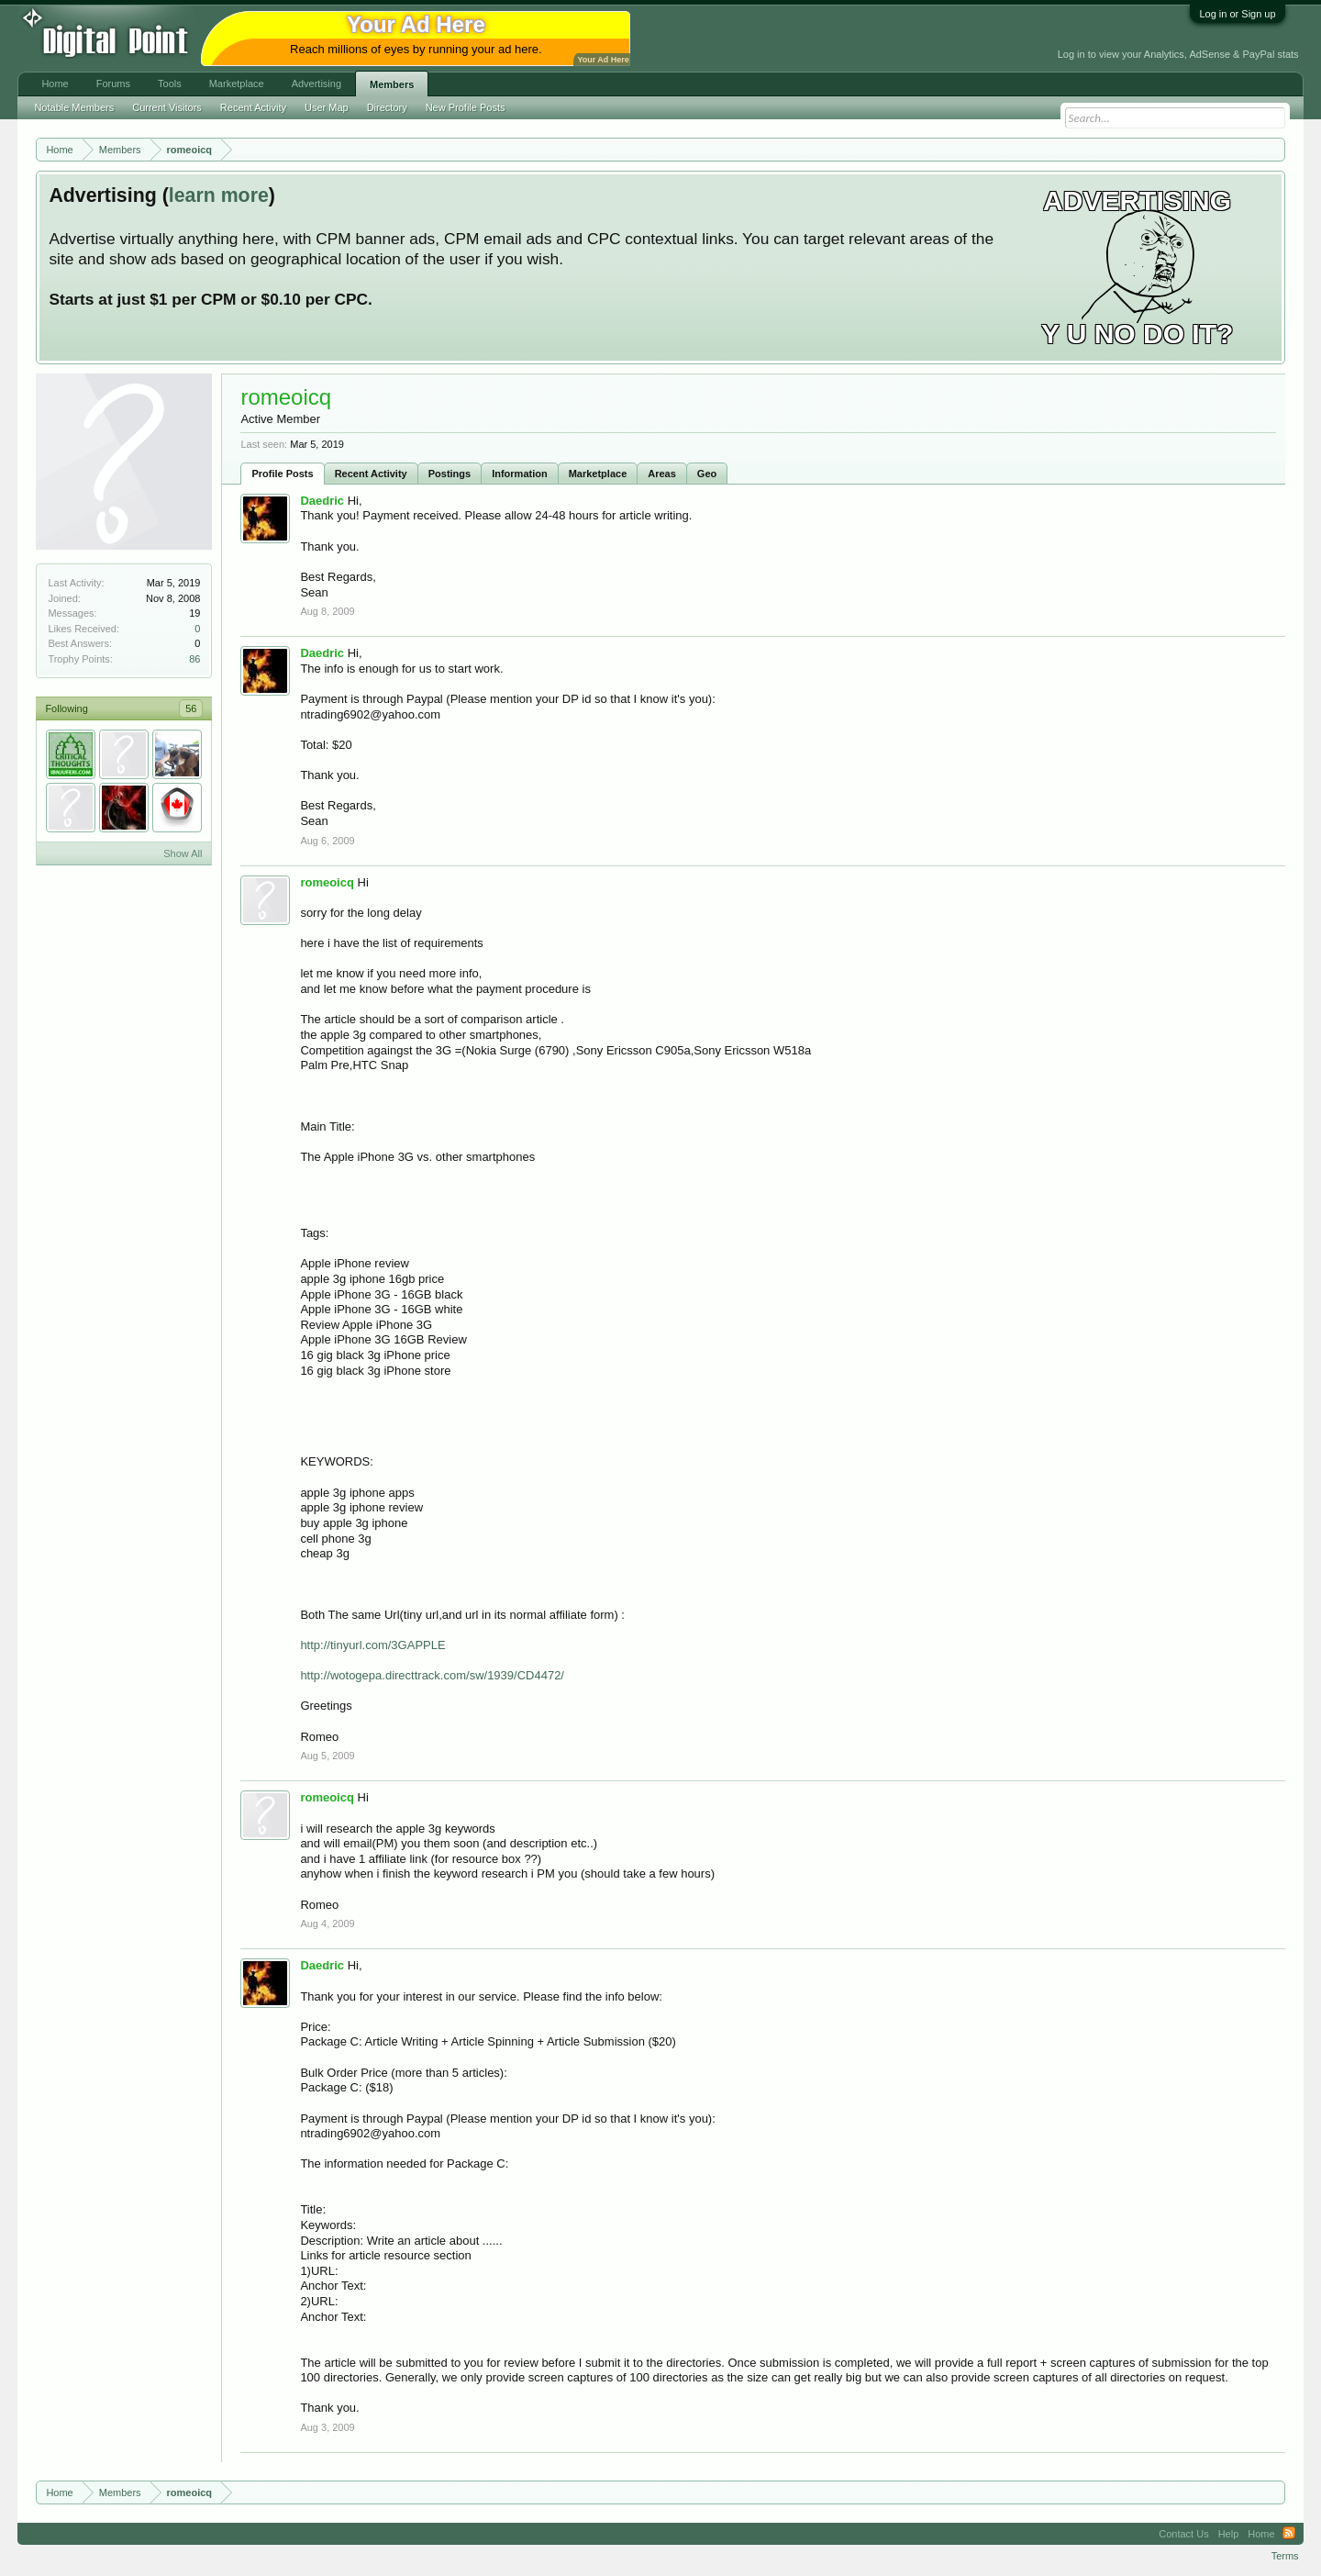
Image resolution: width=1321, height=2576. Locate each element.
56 (190, 708)
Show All (182, 853)
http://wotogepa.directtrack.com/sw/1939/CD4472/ (432, 1675)
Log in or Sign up (1237, 13)
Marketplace (598, 473)
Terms (1285, 2555)
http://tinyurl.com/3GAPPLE (372, 1645)
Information (520, 473)
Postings (449, 473)
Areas (662, 473)
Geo (706, 473)
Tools (170, 83)
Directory (387, 107)
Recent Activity (371, 473)
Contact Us (1183, 2533)
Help (1228, 2533)
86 (194, 658)
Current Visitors (167, 107)
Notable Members (74, 107)
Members (392, 84)
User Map (327, 107)
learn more (219, 195)
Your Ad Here (602, 59)
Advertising (316, 83)
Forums (113, 83)
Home (54, 83)
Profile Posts (282, 473)
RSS (1289, 2533)
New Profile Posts (465, 107)
